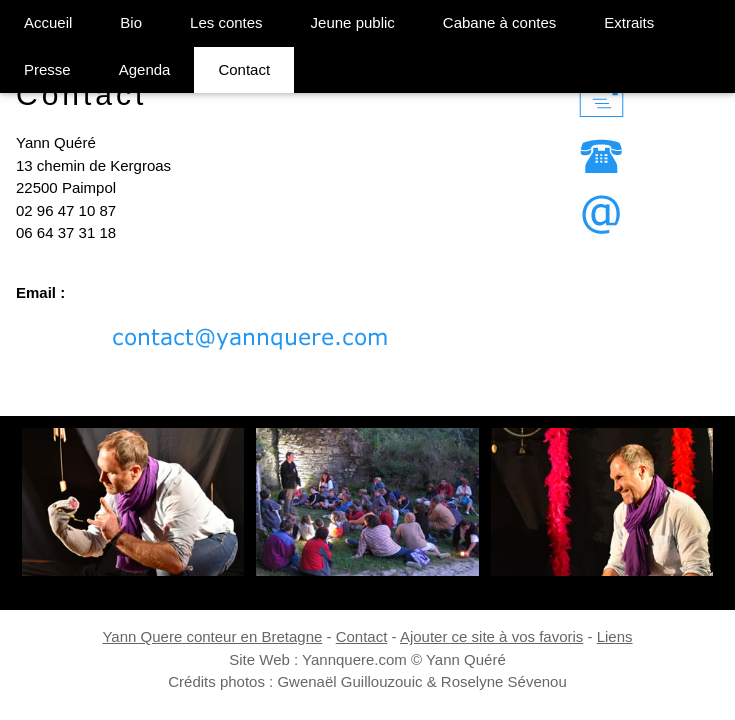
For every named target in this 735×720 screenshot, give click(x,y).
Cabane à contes (499, 22)
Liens (615, 636)
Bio (131, 22)
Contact (244, 69)
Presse (47, 69)
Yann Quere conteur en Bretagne (212, 636)
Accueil (48, 22)
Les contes (226, 22)
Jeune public (353, 22)
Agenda (145, 69)
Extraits (629, 22)
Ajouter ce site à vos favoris (491, 636)
